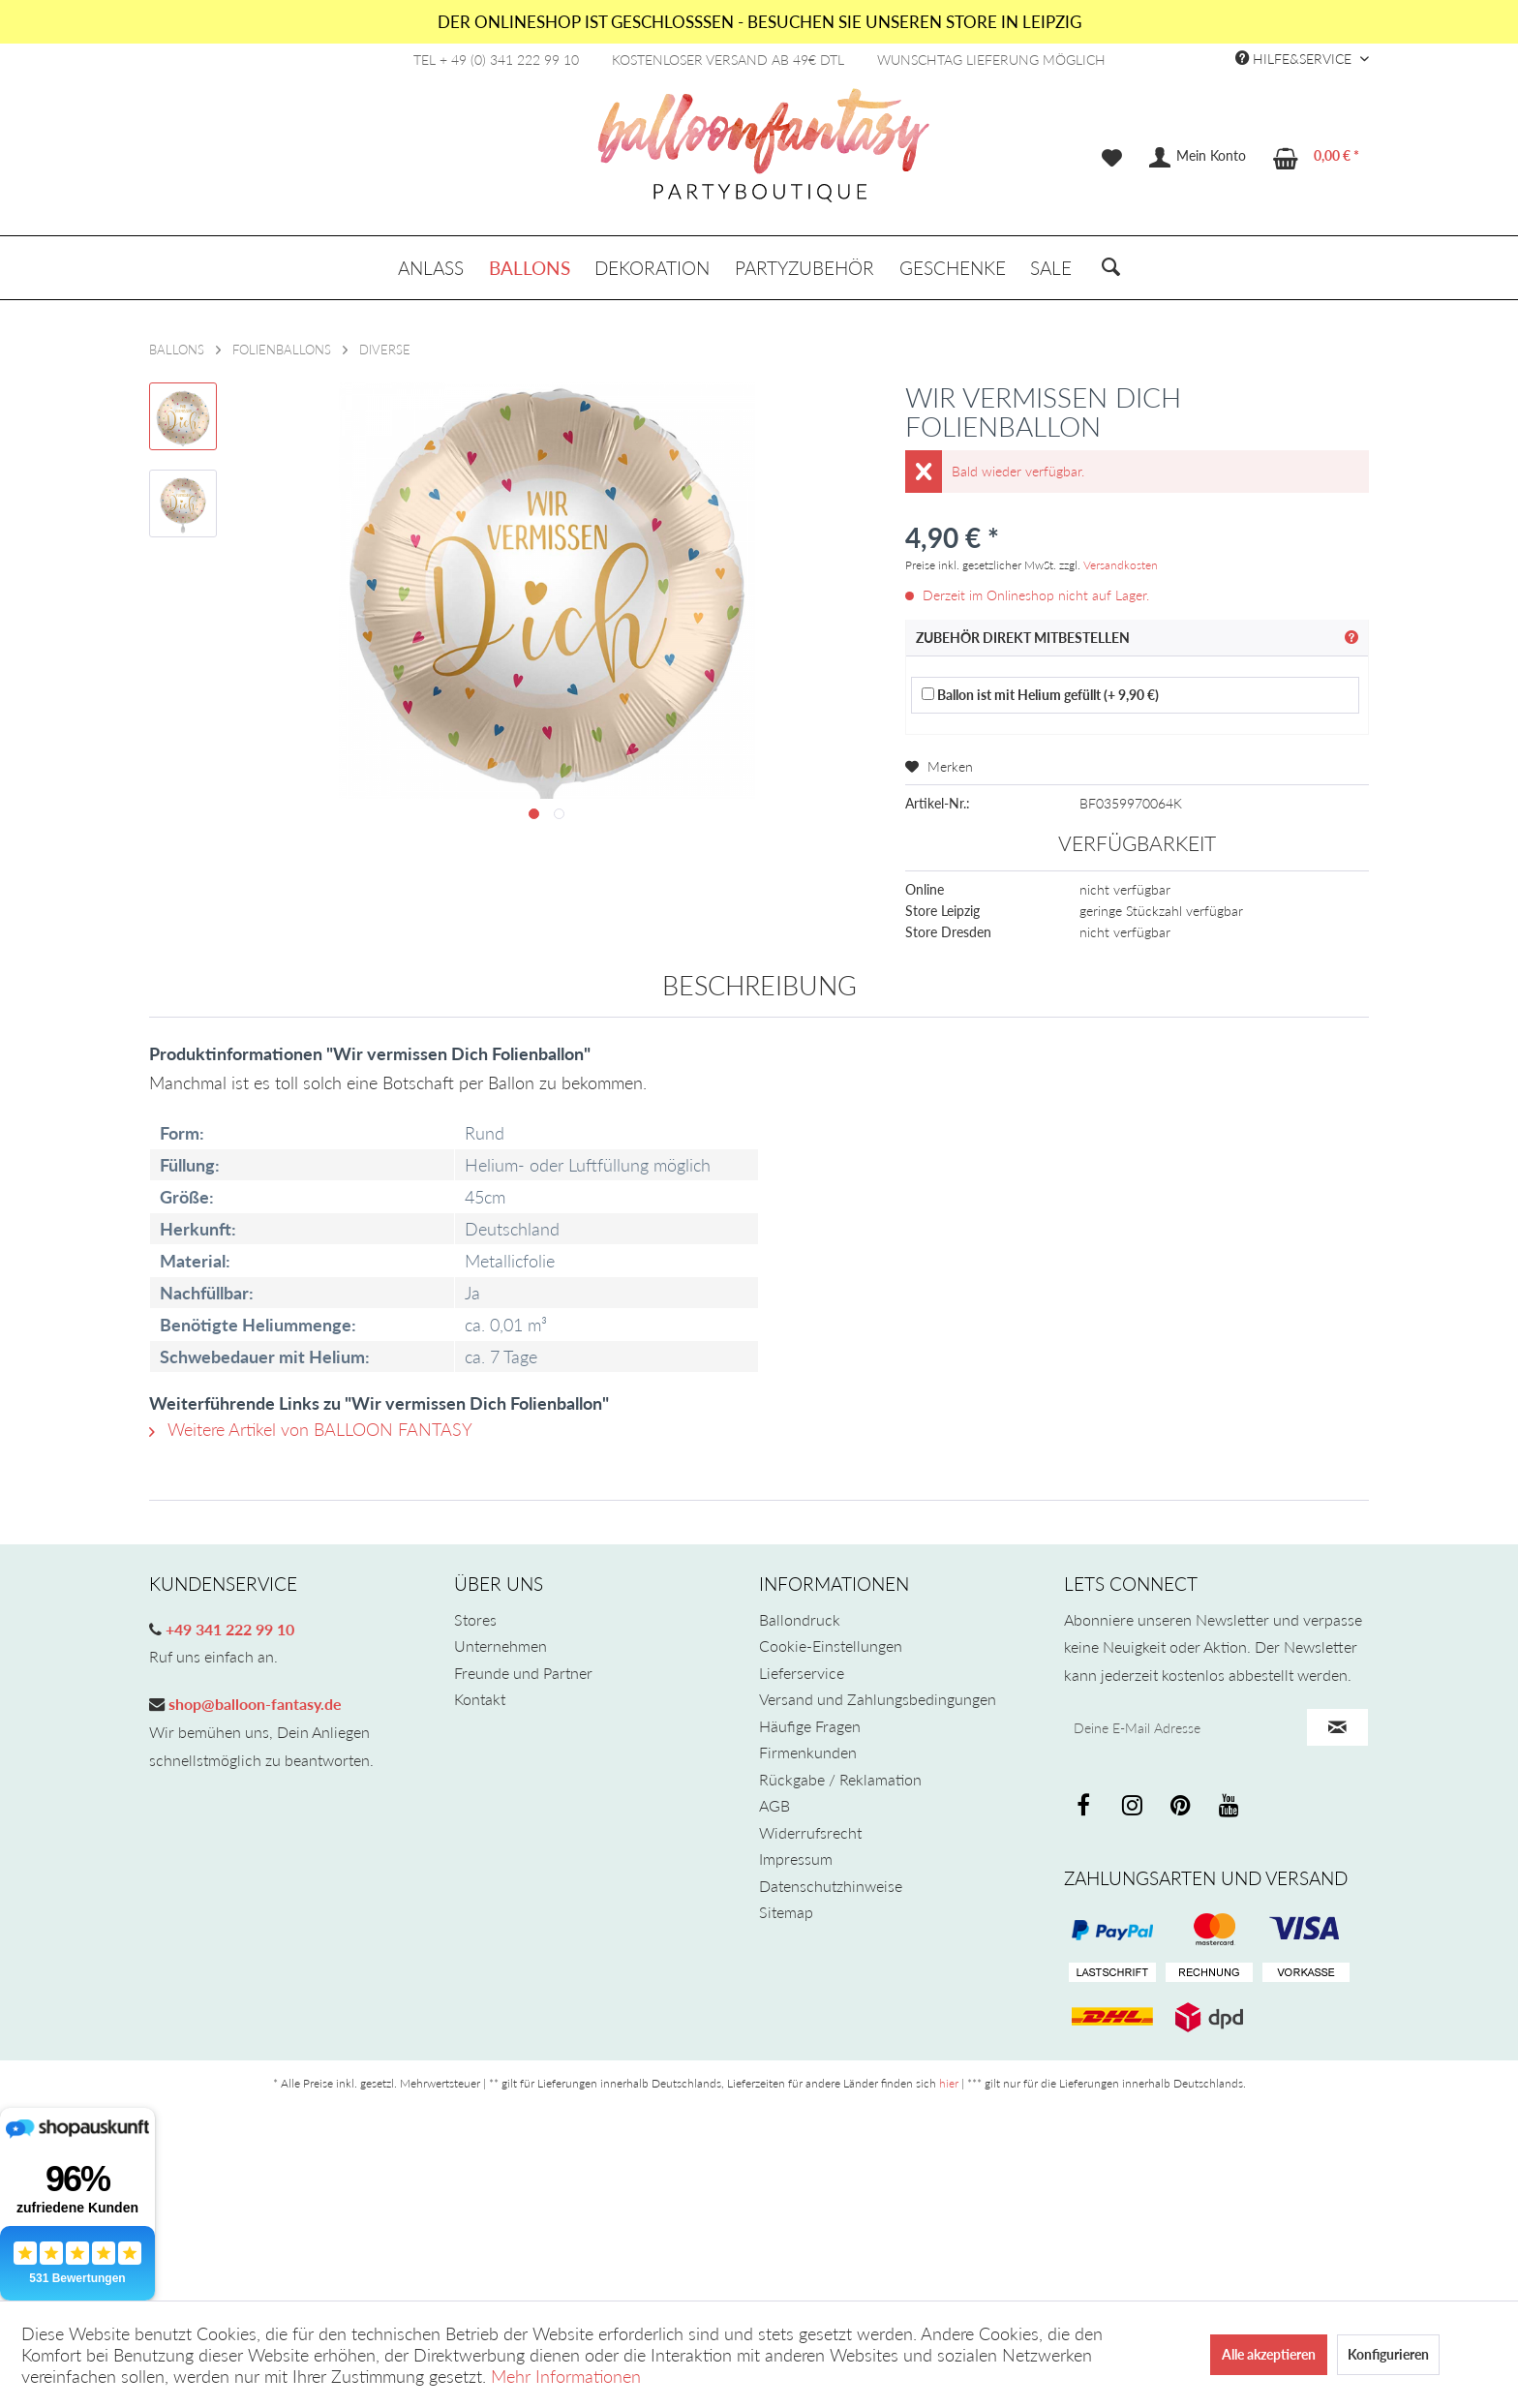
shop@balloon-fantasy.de (253, 1703)
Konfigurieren (1388, 2354)
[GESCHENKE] (952, 267)
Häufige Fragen (810, 1726)
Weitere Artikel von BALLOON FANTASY (310, 1429)
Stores (475, 1619)
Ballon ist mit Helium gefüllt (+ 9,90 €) (1040, 694)
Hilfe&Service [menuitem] (1295, 58)
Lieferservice (801, 1672)
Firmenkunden (808, 1752)
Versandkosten (1120, 565)
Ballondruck (799, 1619)
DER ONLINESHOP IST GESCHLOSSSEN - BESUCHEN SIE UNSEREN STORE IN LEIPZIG (759, 22)
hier (948, 2083)
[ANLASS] (430, 267)
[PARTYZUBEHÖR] (804, 267)
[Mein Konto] (1198, 157)
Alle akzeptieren (1269, 2354)
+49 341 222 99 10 (228, 1629)
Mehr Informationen (566, 2376)
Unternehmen (500, 1645)
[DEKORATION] (653, 267)
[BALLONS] (529, 267)
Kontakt (479, 1699)
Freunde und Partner (523, 1672)
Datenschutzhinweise (830, 1885)
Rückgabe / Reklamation (840, 1779)
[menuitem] (1112, 157)
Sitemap (786, 1912)
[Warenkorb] (1317, 157)
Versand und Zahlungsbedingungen (877, 1699)
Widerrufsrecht (810, 1832)
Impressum (796, 1858)
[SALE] (1050, 267)
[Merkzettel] (1112, 157)
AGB (774, 1805)
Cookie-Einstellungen (830, 1645)
